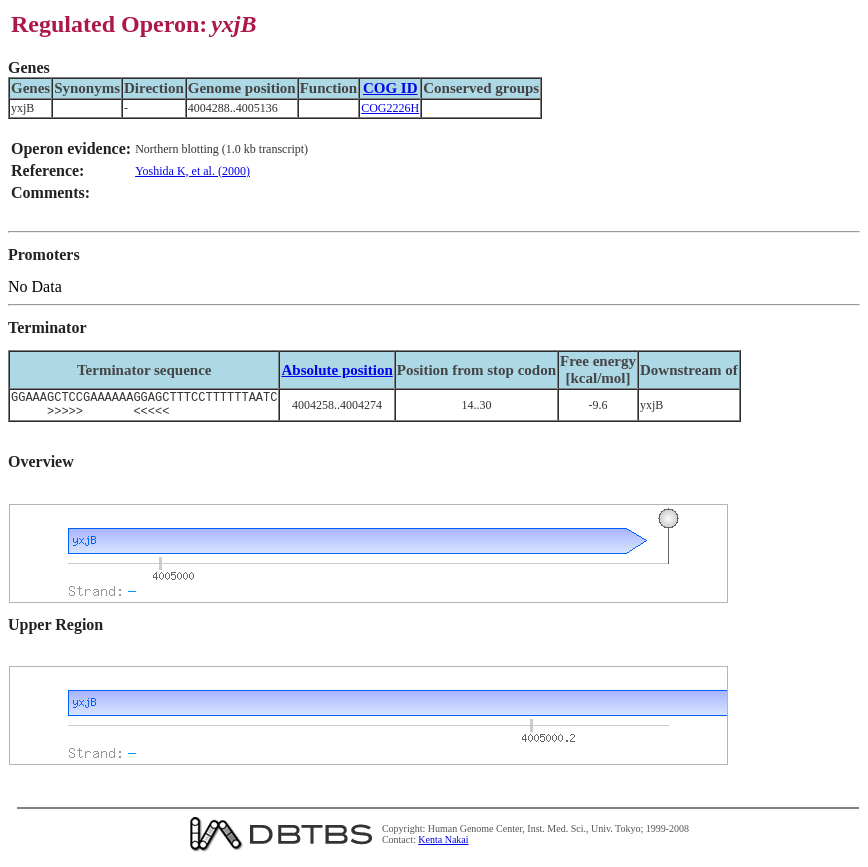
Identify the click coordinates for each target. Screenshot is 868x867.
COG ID (390, 88)
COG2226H (390, 108)
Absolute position (336, 370)
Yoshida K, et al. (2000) (192, 171)
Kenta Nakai (443, 845)
